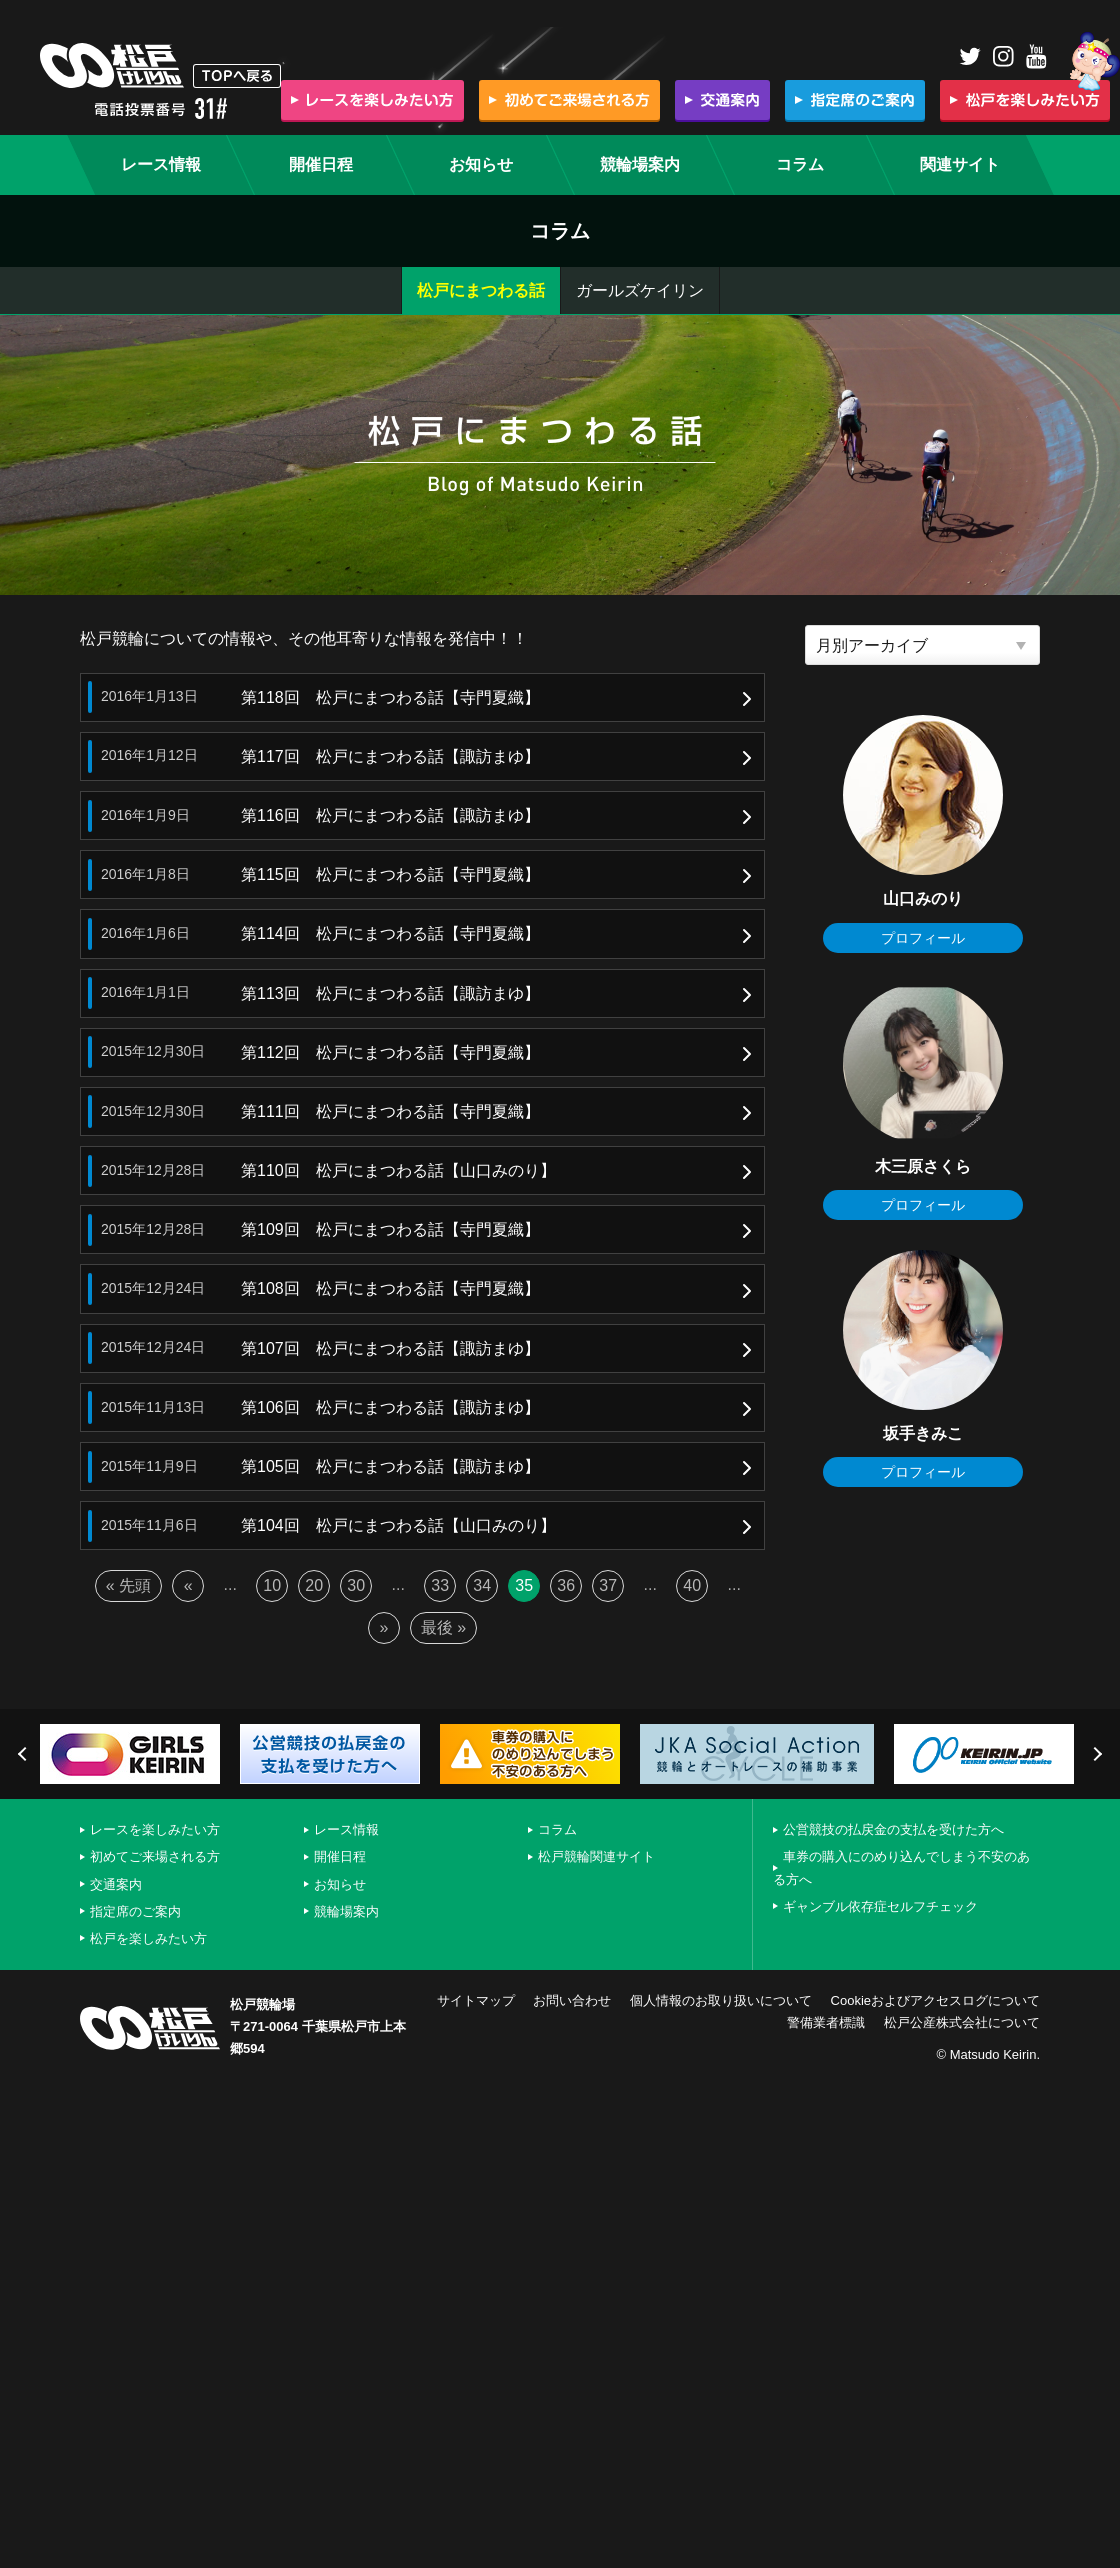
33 (440, 1585)
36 (566, 1585)
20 (314, 1585)
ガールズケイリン (640, 290)
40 (692, 1585)
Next (1095, 1754)
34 (482, 1585)
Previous (25, 1754)
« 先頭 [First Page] (128, 1585)
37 (608, 1585)
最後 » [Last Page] (443, 1627)
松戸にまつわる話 (481, 290)
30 (356, 1585)
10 (272, 1585)
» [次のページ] (383, 1627)
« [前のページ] (188, 1585)
